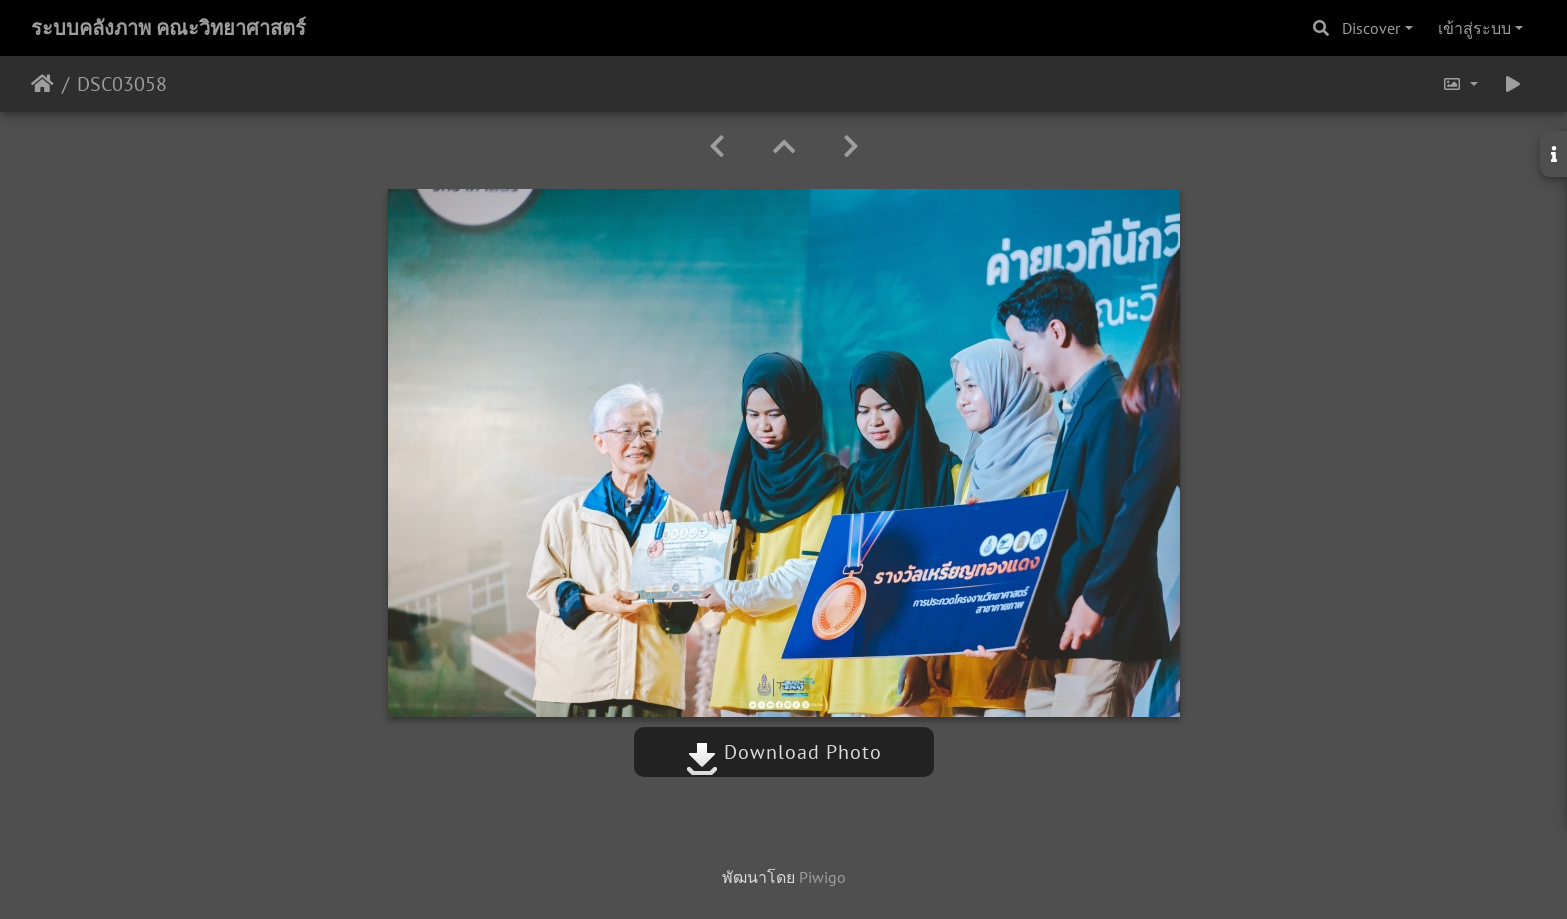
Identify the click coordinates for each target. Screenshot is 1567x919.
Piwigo (822, 877)
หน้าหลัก (42, 84)
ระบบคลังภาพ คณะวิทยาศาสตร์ (168, 28)
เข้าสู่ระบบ (1474, 28)
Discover (1371, 28)
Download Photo (784, 752)
